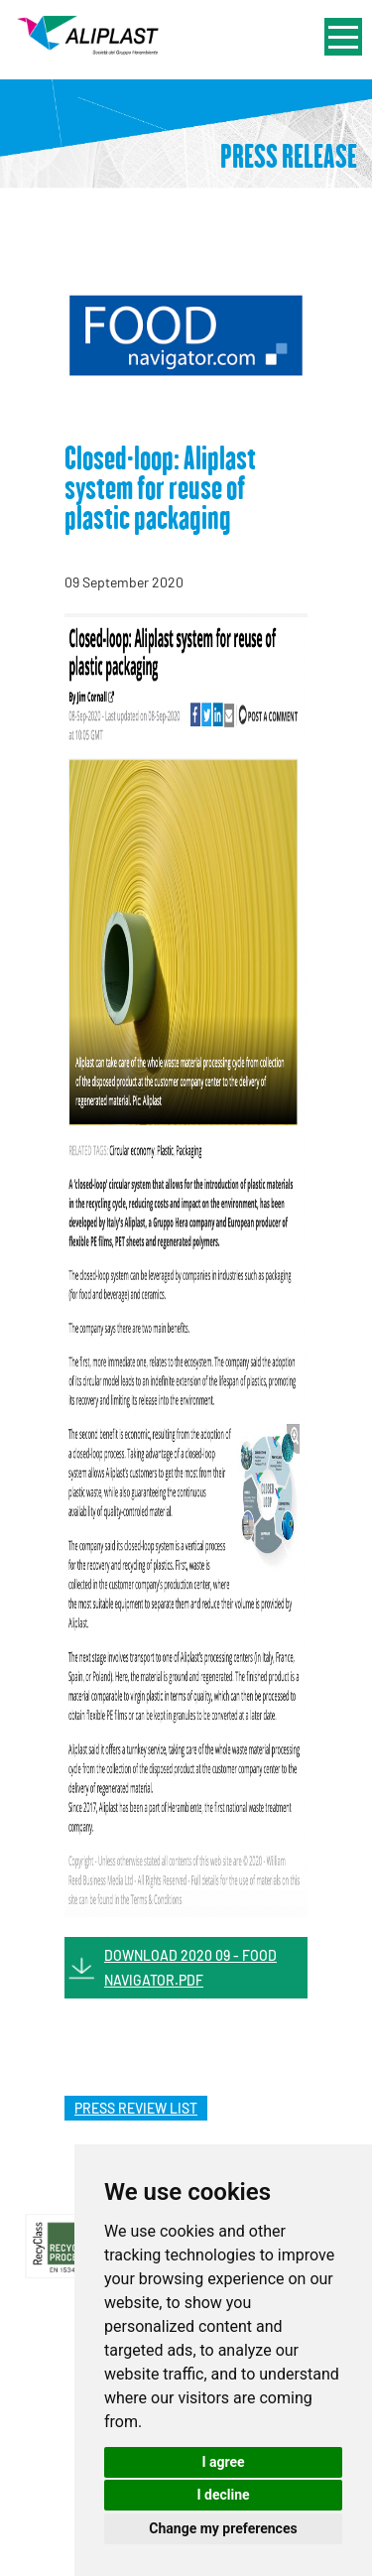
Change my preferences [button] (223, 2528)
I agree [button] (222, 2462)
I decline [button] (222, 2495)
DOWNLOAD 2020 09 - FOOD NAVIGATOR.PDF (190, 1968)
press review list (135, 2108)
